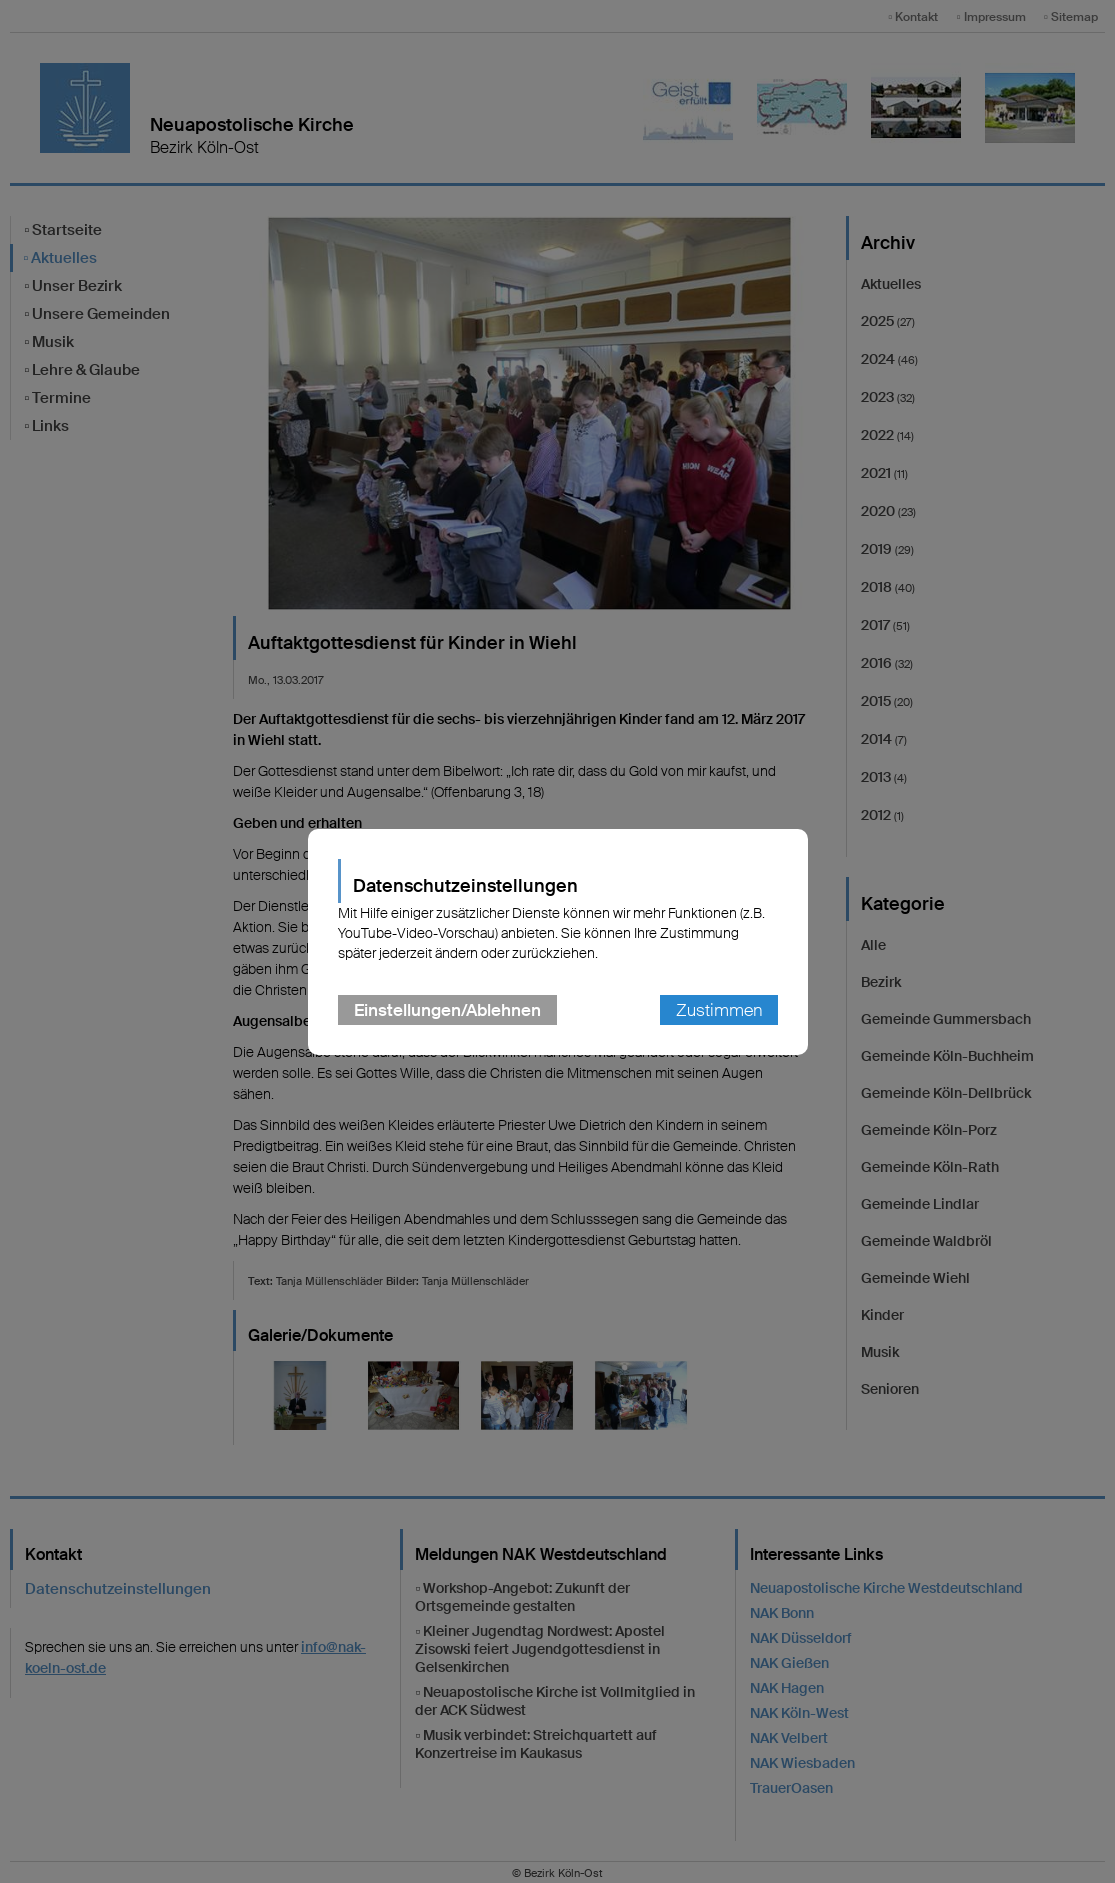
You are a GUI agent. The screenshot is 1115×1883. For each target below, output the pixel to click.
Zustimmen (719, 1010)
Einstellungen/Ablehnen (447, 1010)
